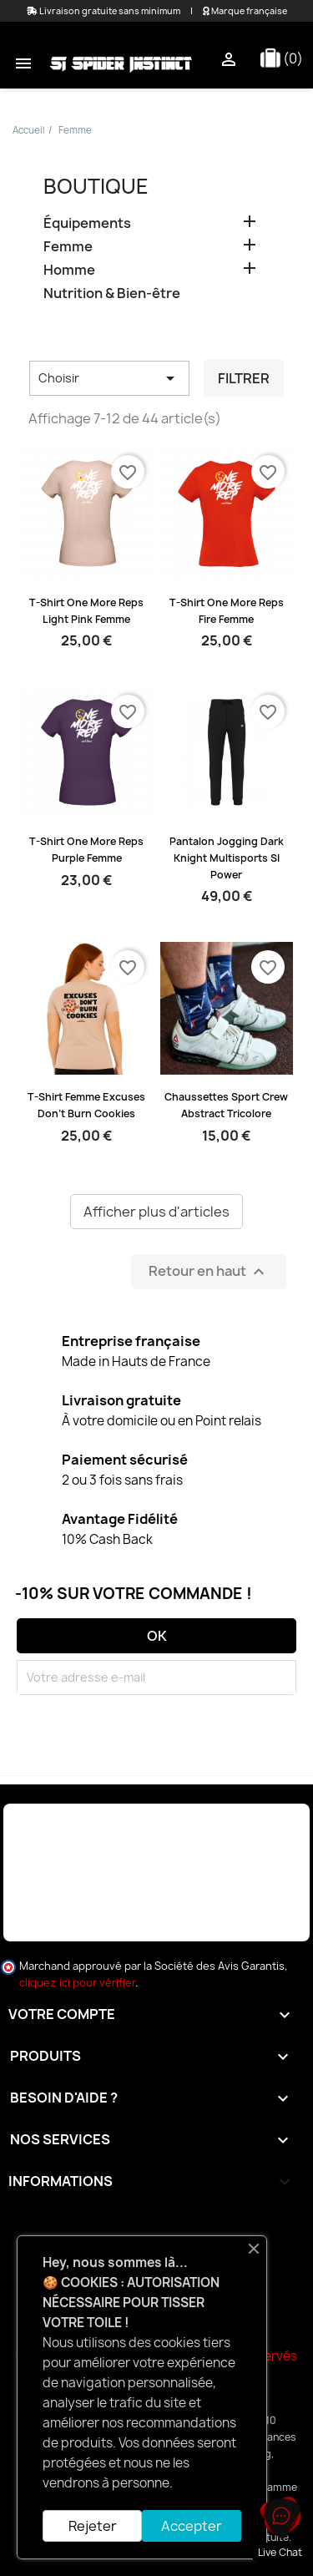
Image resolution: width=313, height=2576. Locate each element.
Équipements (87, 223)
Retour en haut (209, 1271)
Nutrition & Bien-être (111, 293)
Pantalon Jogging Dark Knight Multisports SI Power (226, 858)
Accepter (191, 2526)
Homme (69, 270)
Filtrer (244, 378)
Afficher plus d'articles (156, 1211)
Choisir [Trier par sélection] (109, 378)
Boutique (96, 186)
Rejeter (92, 2526)
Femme (68, 247)
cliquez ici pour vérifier (77, 1983)
